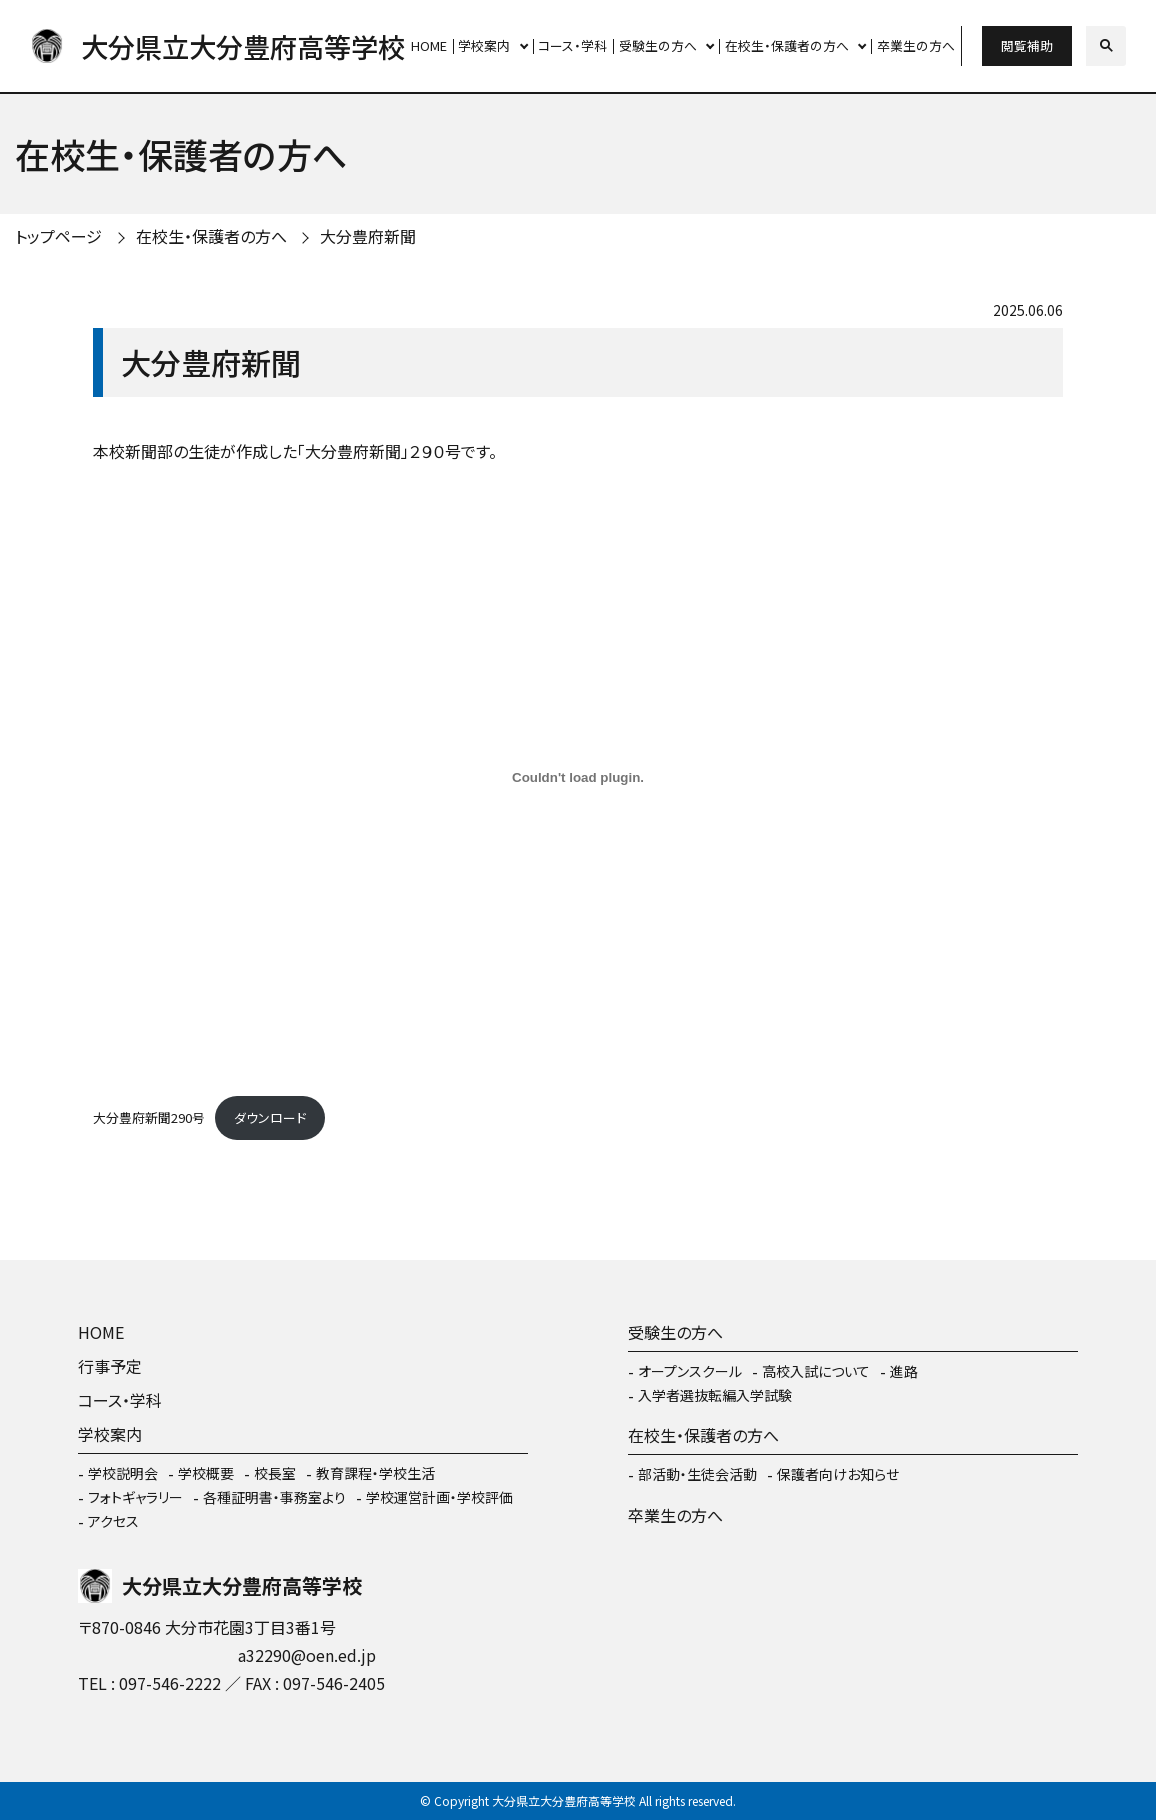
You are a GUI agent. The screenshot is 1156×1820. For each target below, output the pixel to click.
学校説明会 (123, 1473)
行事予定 (110, 1366)
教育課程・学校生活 (375, 1473)
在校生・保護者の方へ (787, 45)
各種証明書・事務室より (274, 1497)
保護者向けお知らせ (838, 1474)
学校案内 (484, 45)
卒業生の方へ (916, 45)
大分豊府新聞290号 (149, 1117)
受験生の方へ (658, 45)
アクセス (113, 1521)
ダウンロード (270, 1117)
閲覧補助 (1027, 45)
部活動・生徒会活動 (697, 1474)
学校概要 (206, 1473)
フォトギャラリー (135, 1497)
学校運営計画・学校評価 (439, 1497)
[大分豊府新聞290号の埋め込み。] (578, 777)
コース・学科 (572, 45)
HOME (429, 45)
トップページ (58, 236)
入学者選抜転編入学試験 (715, 1395)
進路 (904, 1371)
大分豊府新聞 (368, 236)
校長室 (275, 1473)
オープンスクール (690, 1371)
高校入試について (816, 1371)
